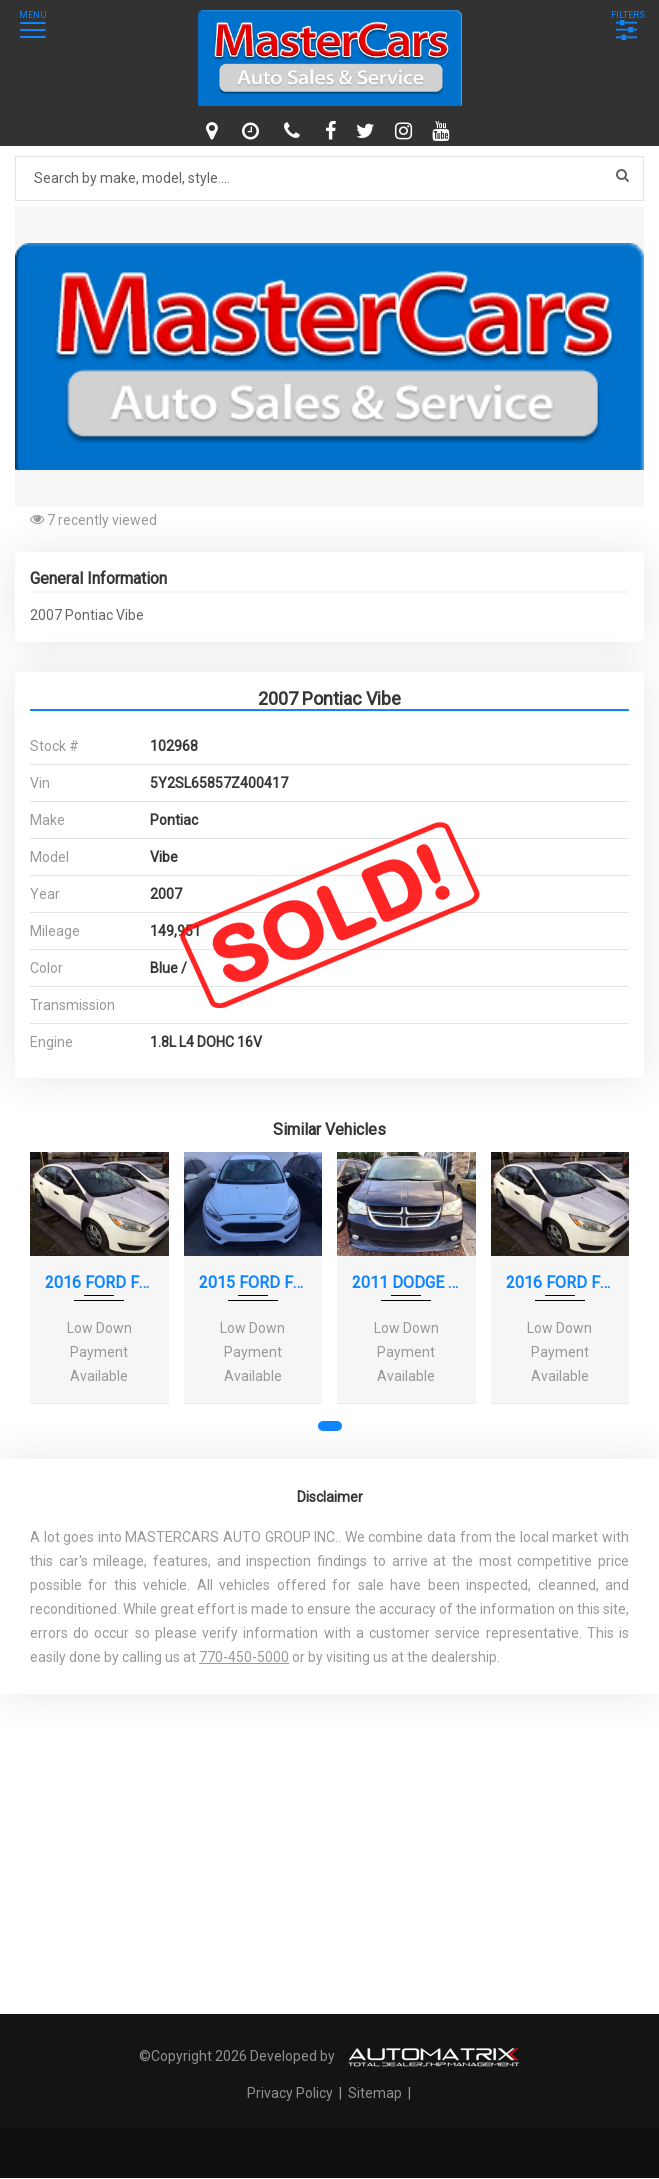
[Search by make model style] (329, 178)
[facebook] (333, 131)
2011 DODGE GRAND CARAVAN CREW (406, 1282)
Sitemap (375, 2093)
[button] (626, 225)
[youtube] (443, 131)
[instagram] (406, 131)
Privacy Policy (291, 2093)
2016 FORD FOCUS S (99, 1282)
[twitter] (368, 131)
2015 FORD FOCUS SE (253, 1282)
